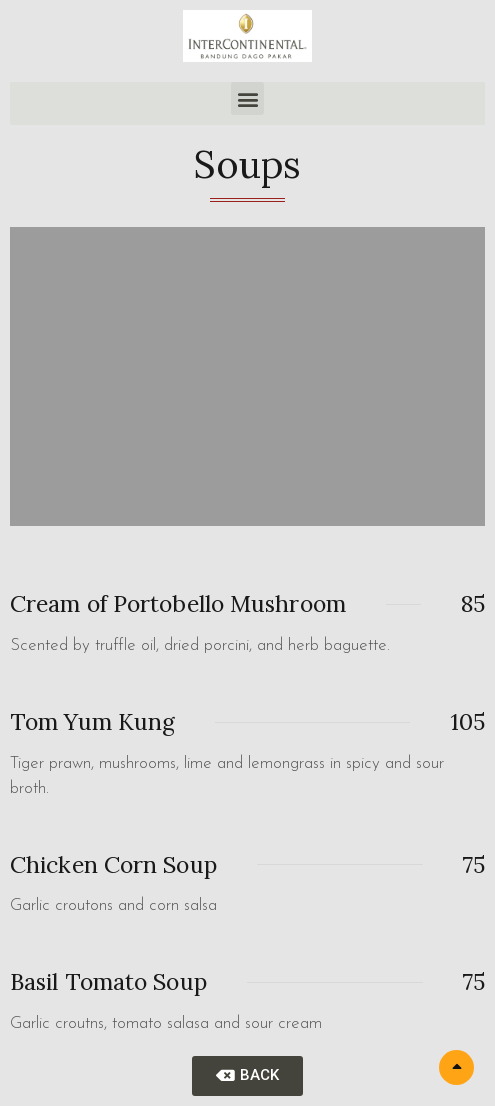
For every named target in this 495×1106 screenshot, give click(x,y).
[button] (247, 98)
